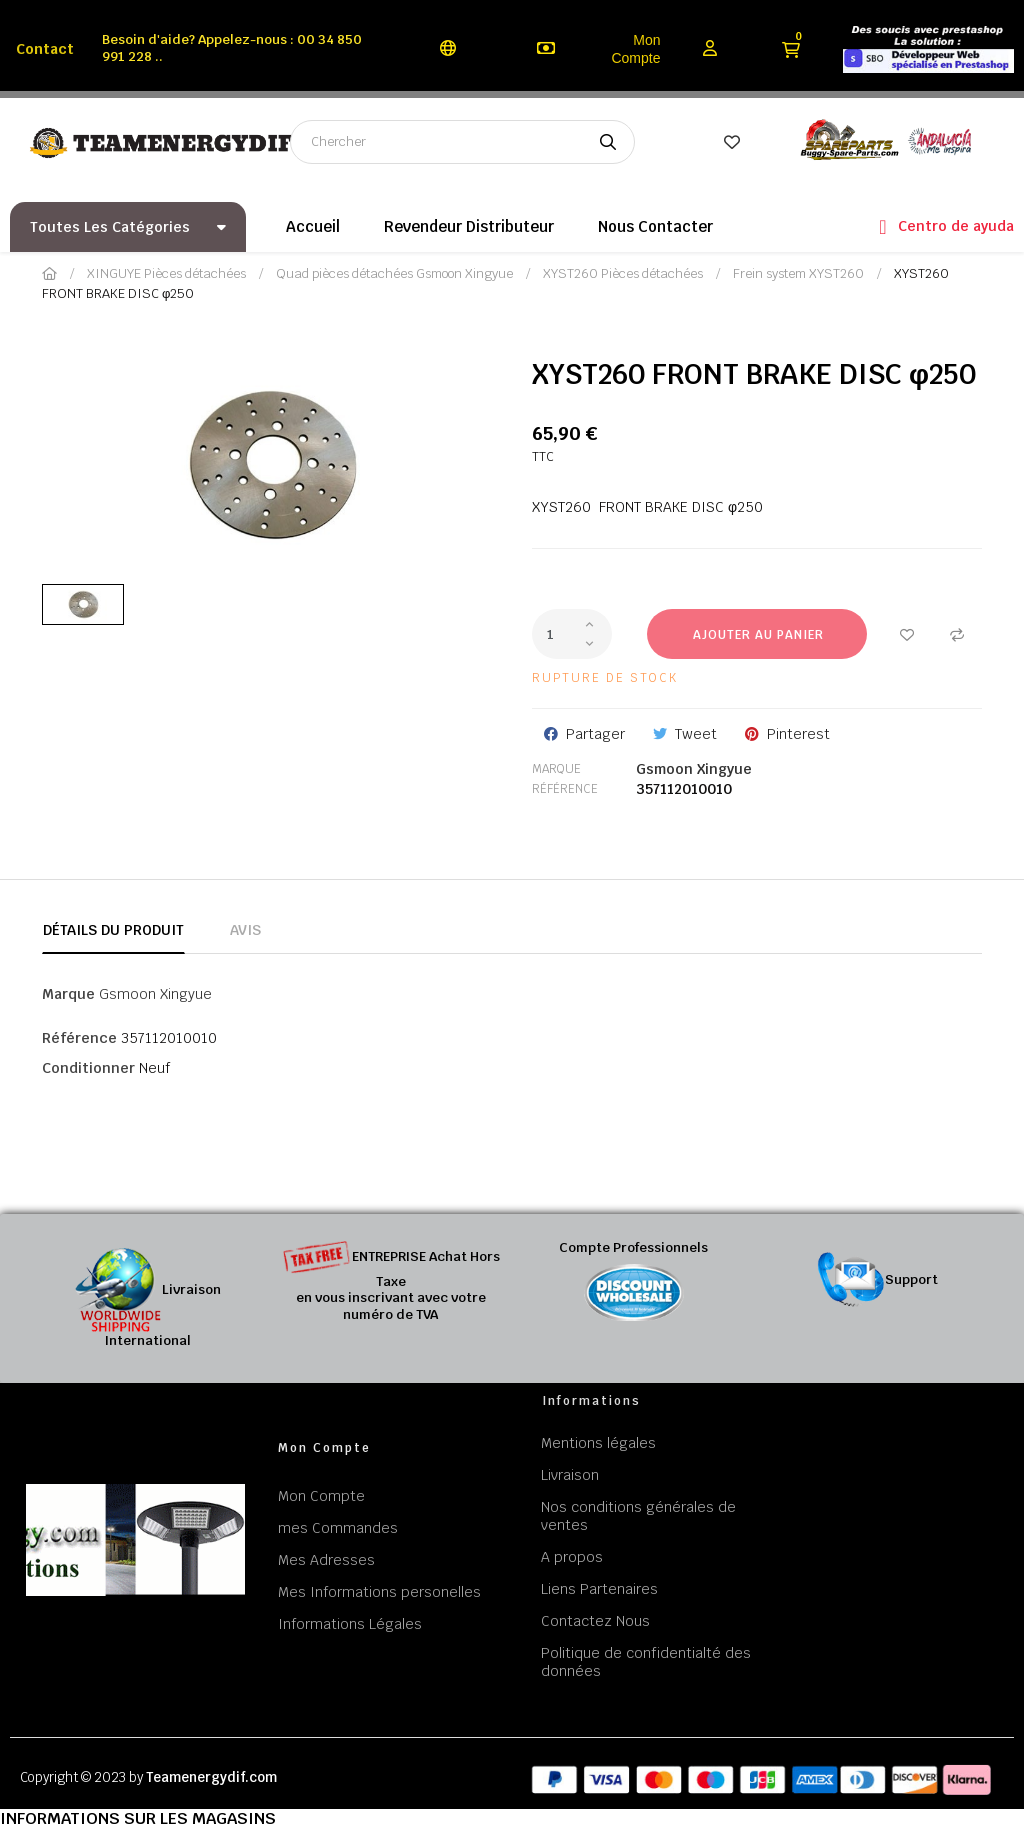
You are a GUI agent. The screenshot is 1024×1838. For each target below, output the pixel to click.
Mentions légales (598, 1443)
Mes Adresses (326, 1560)
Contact (45, 49)
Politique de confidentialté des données (646, 1662)
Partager (595, 734)
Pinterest (798, 734)
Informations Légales (350, 1624)
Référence (565, 789)
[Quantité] (572, 634)
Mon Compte (635, 49)
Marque (556, 769)
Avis (245, 930)
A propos (572, 1557)
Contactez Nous (595, 1621)
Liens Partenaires (599, 1589)
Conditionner (88, 1068)
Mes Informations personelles (379, 1592)
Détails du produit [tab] (113, 930)
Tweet (696, 734)
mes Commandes (338, 1528)
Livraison (570, 1475)
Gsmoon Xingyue (694, 769)
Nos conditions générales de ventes (638, 1516)
